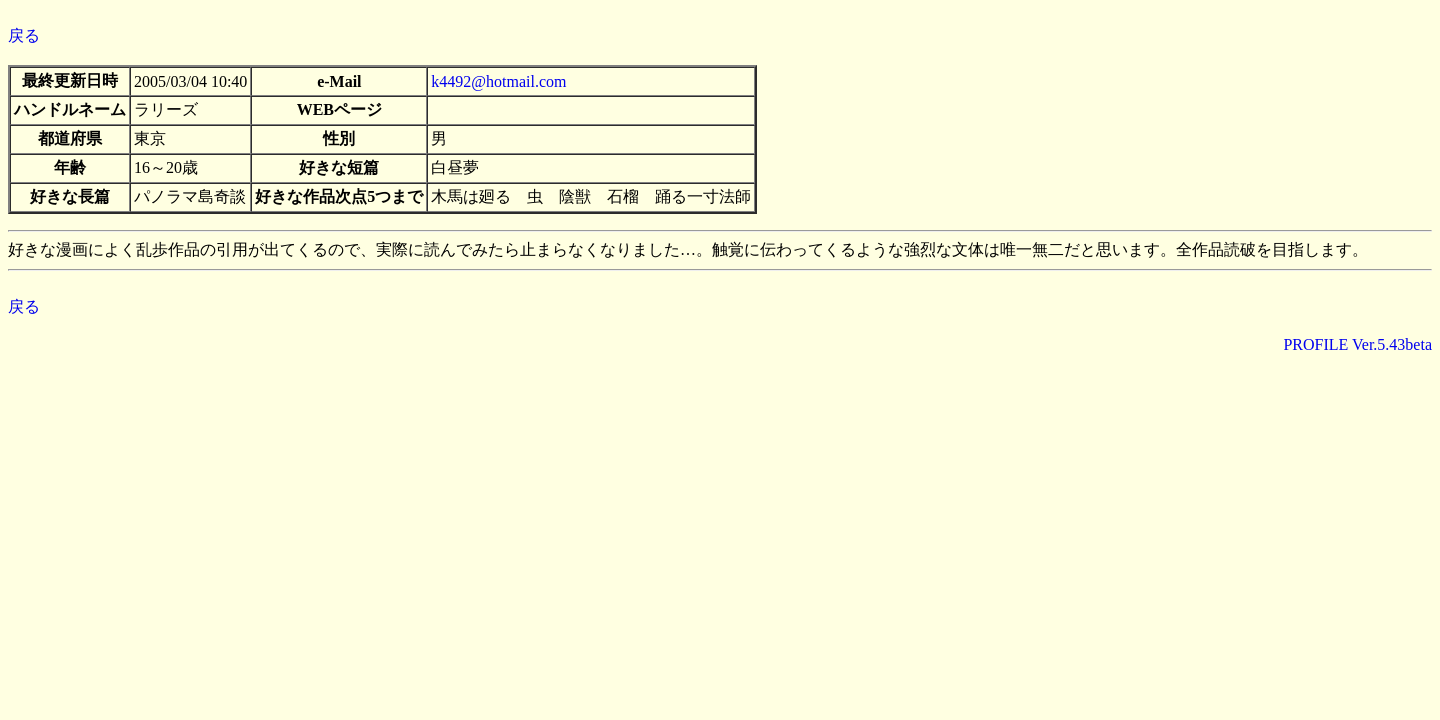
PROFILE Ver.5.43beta (1357, 344)
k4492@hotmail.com (498, 81)
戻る (24, 35)
